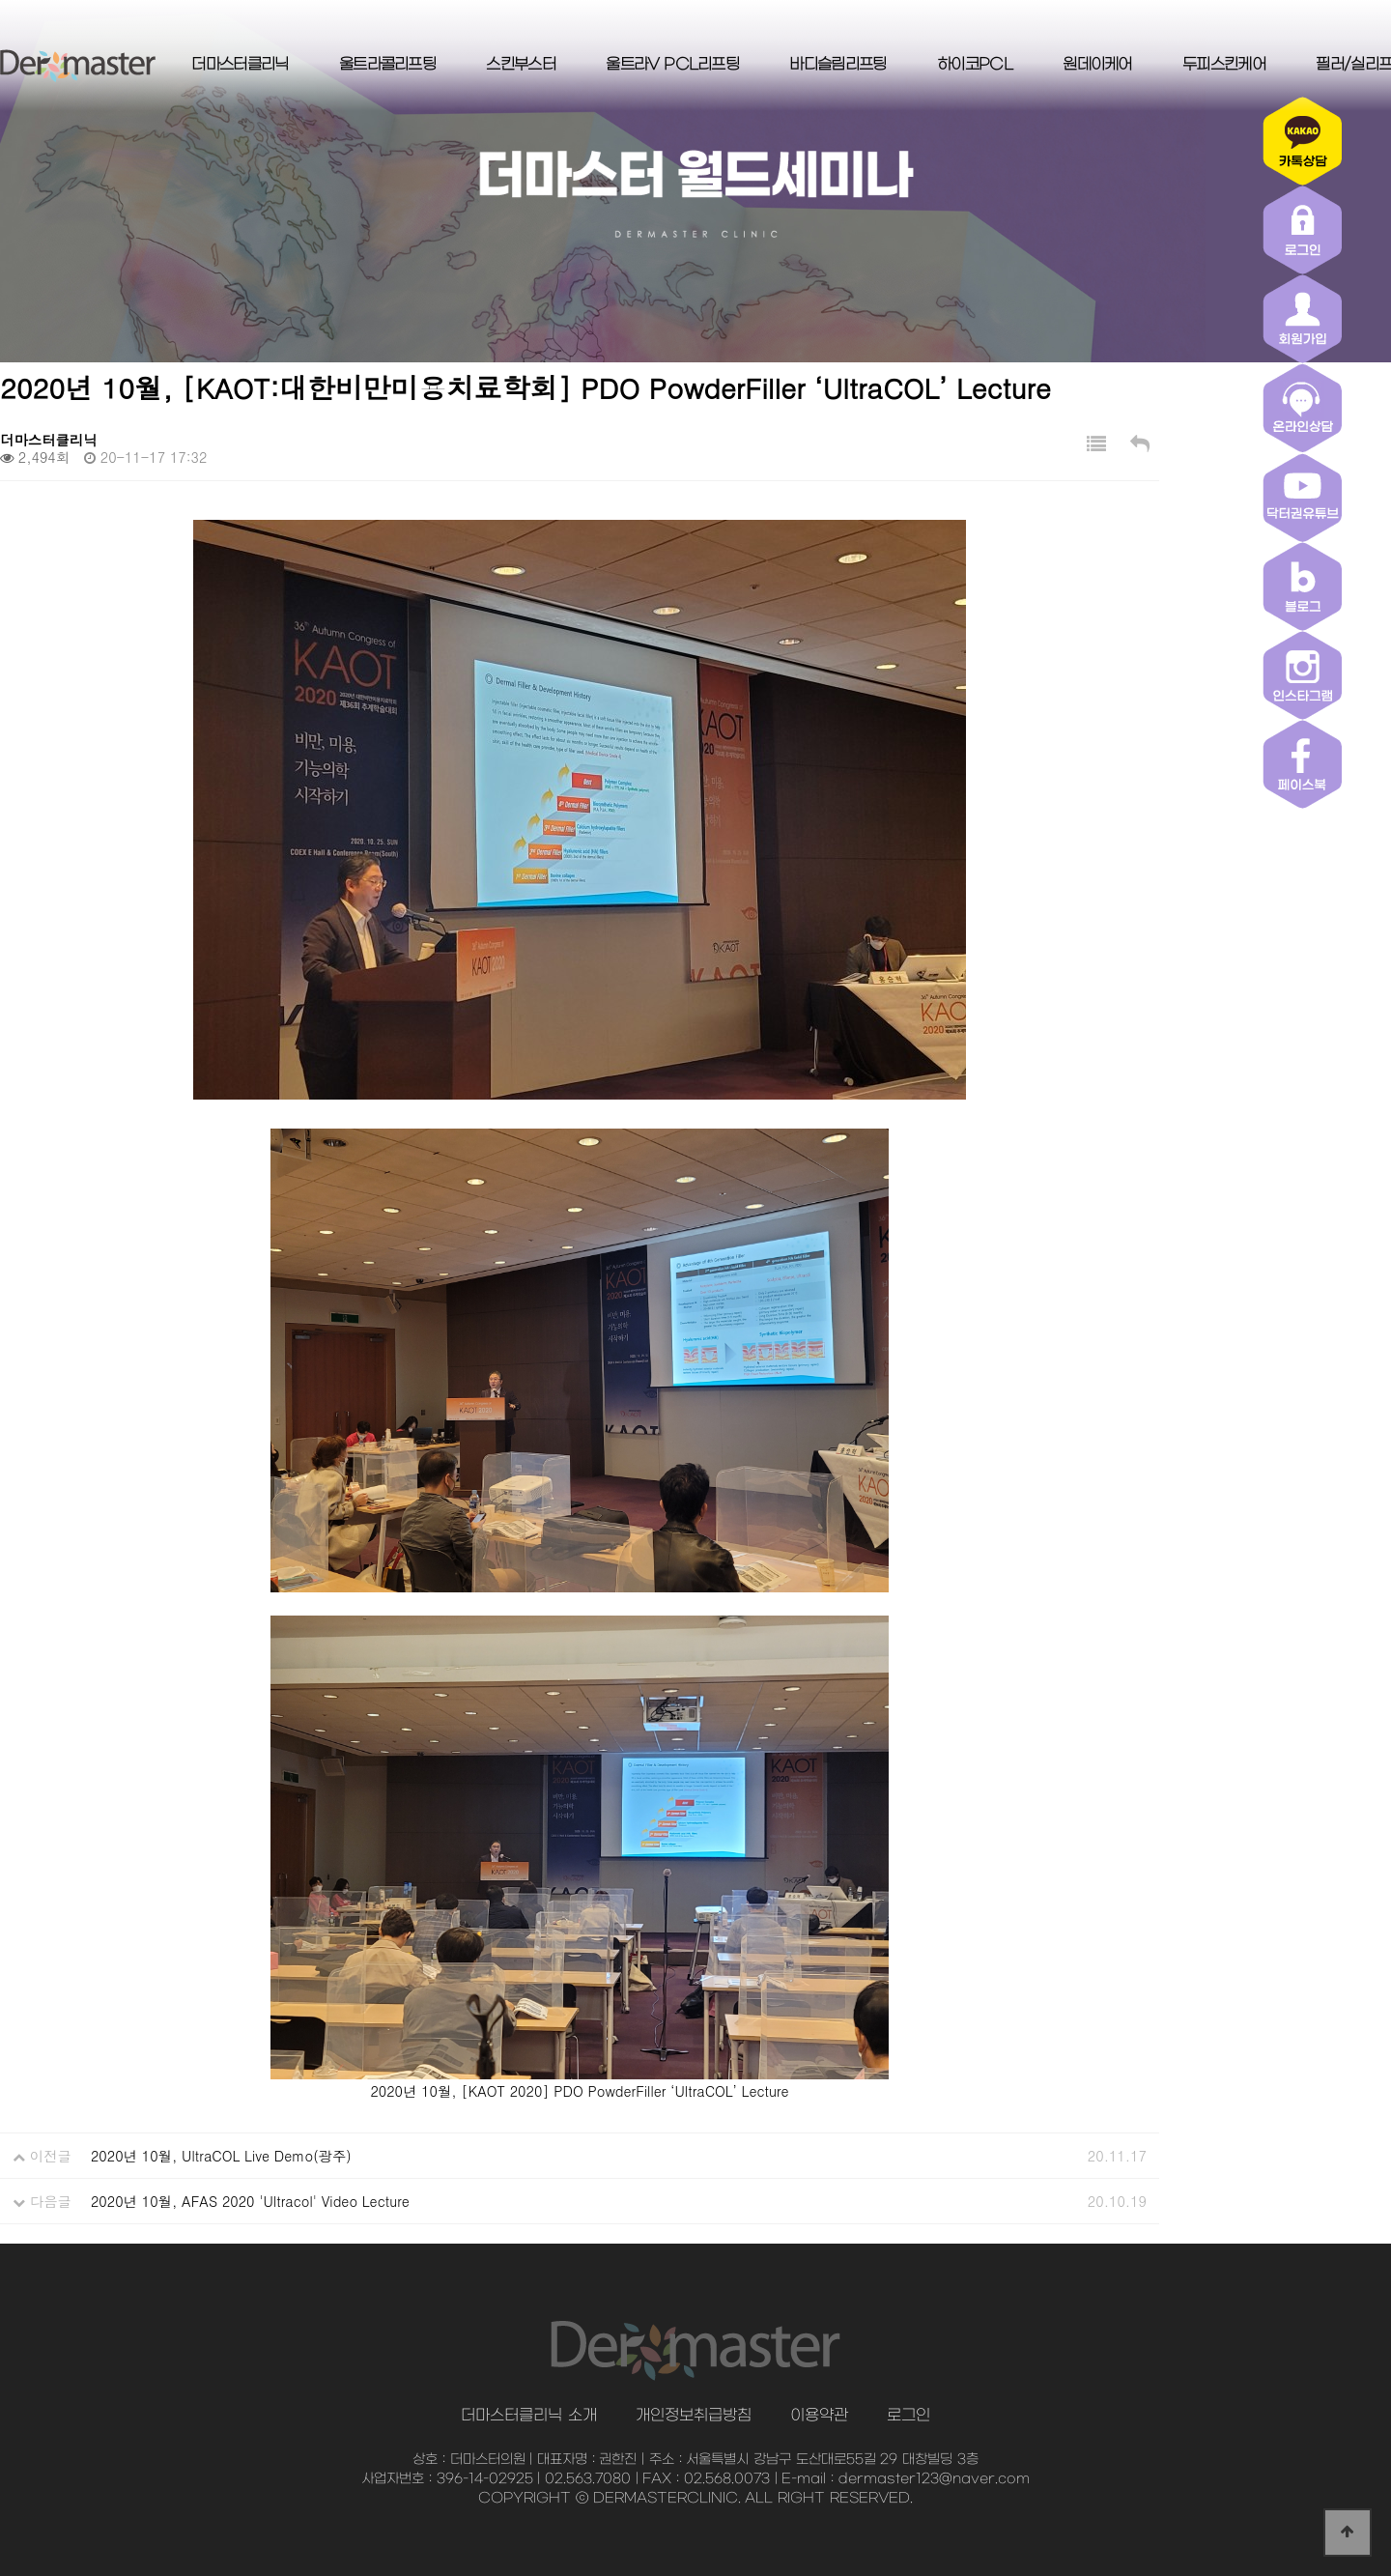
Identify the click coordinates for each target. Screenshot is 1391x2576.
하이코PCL (974, 64)
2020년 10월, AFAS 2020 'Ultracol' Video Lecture (250, 2201)
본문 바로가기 (0, 0)
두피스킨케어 (1223, 64)
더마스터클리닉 (239, 64)
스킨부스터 (520, 64)
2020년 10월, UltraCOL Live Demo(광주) (221, 2155)
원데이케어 (1097, 64)
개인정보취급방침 (694, 2415)
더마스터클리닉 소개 (528, 2415)
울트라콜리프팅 (387, 64)
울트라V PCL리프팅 (672, 64)
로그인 (908, 2415)
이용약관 (819, 2415)
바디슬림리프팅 (837, 64)
